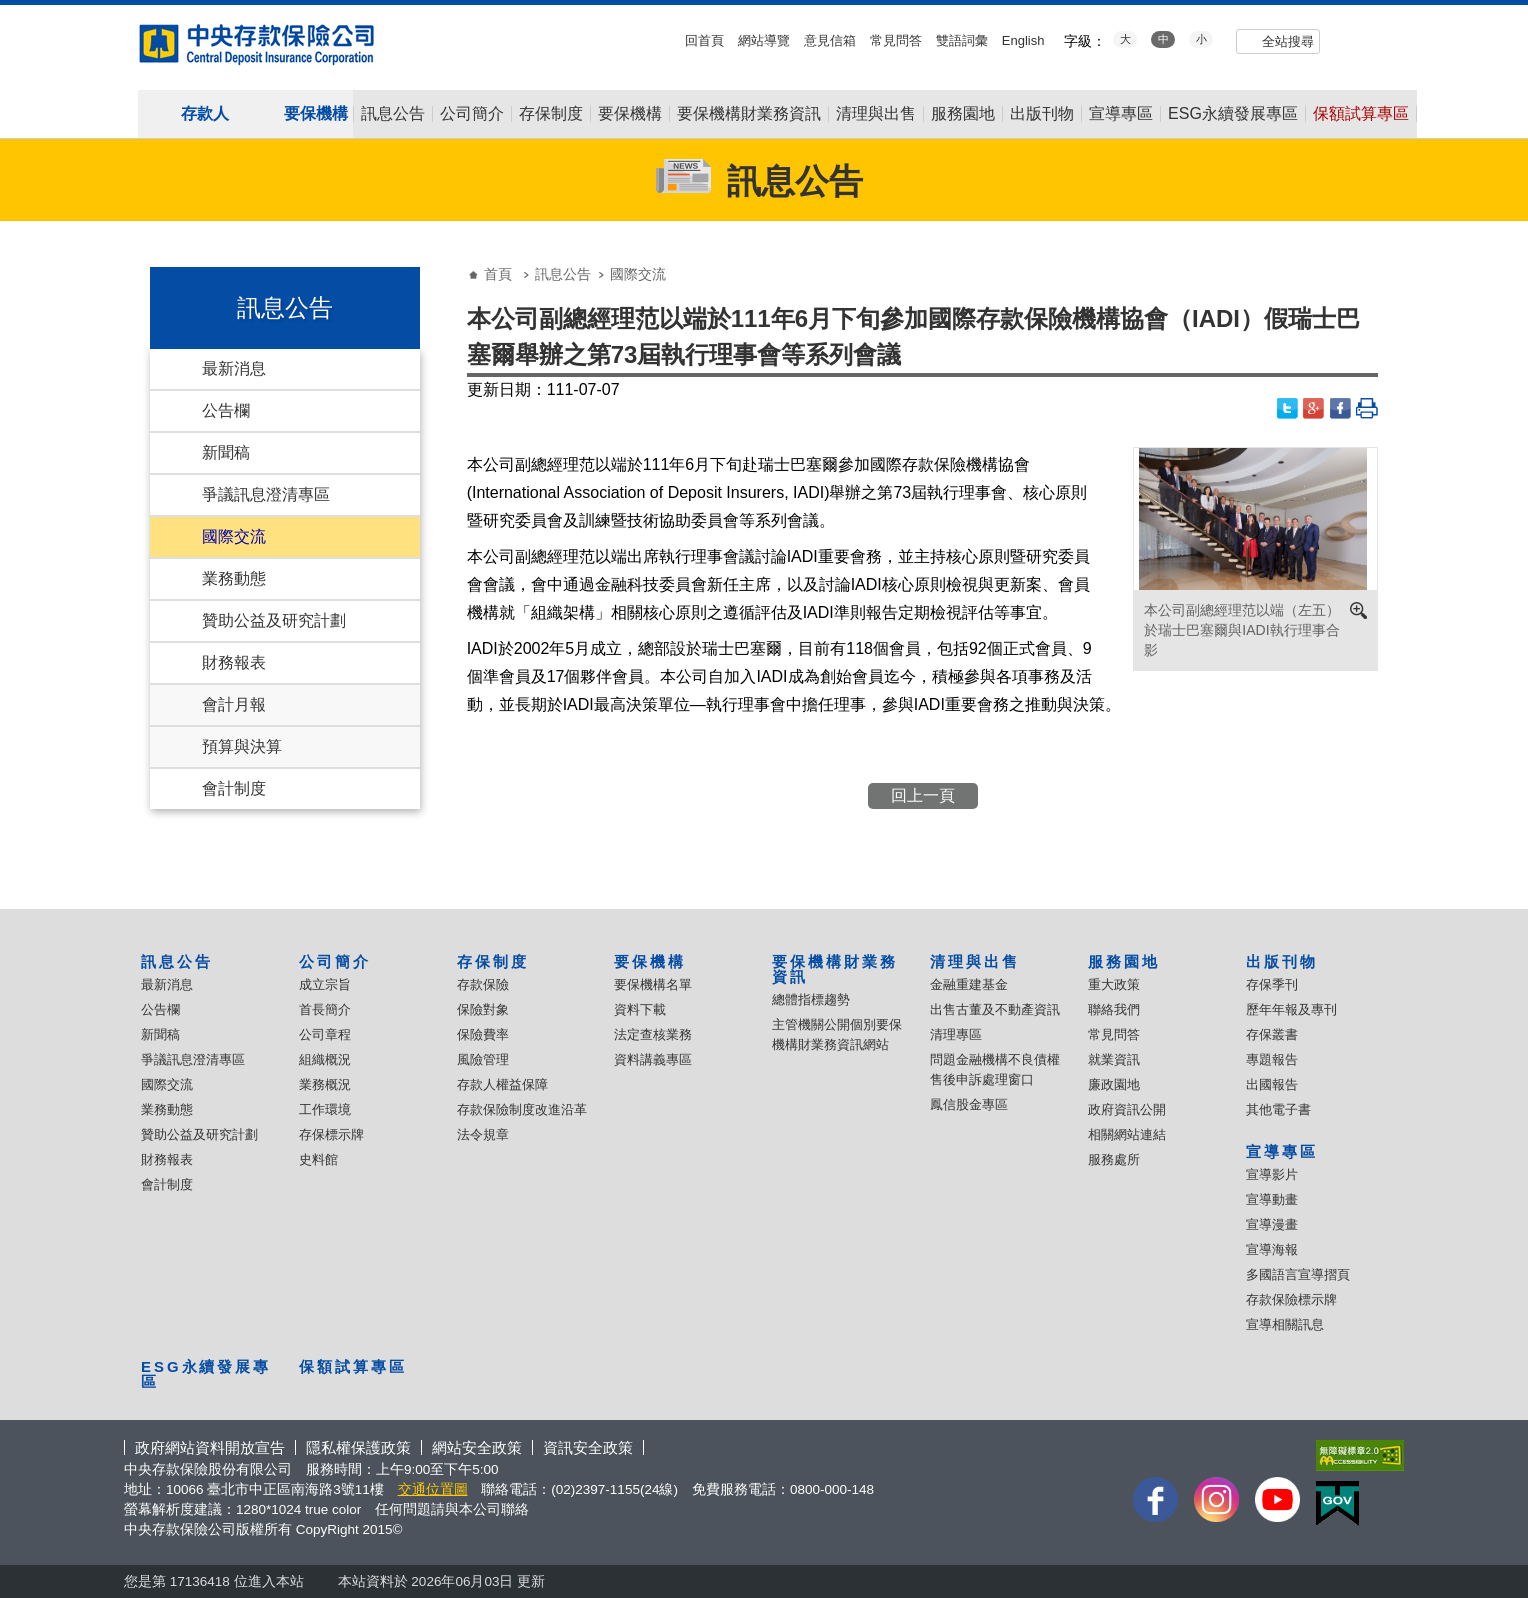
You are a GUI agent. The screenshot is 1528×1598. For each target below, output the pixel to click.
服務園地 (963, 114)
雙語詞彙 (962, 40)
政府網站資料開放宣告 (210, 1447)
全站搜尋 (1288, 41)
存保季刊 (1272, 984)
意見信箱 (830, 40)
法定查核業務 (653, 1034)
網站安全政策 (477, 1447)
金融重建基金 (969, 984)
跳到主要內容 (10, 10)
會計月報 (234, 704)
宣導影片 (1272, 1174)
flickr (1377, 39)
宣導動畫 (1272, 1199)
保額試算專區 (1361, 114)
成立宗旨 (325, 984)
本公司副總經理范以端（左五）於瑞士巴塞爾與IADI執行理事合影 (1242, 630)
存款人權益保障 (502, 1084)
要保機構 (316, 113)
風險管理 (483, 1059)
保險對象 (483, 1009)
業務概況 (325, 1084)
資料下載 (640, 1009)
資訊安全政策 (588, 1447)
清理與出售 (876, 114)
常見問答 (896, 40)
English (1023, 40)
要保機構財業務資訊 (749, 114)
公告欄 (226, 410)
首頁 (498, 274)
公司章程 (325, 1034)
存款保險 (483, 984)
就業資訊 (1114, 1059)
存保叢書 (1272, 1034)
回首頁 (704, 40)
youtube (1349, 39)
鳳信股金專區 (969, 1104)
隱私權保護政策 (358, 1447)
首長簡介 (325, 1009)
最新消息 (234, 368)
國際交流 (234, 536)
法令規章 (483, 1134)
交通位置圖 (433, 1489)
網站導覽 (764, 40)
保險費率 (483, 1034)
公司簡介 (472, 114)
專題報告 (1272, 1059)
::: (6, 12)
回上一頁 (923, 795)
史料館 (318, 1159)
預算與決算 (242, 746)
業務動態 (234, 578)
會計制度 (234, 788)
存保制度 (551, 114)
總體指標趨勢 (811, 999)
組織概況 (325, 1059)
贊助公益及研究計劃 (274, 620)
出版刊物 (1042, 114)
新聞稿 (226, 452)
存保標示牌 (331, 1134)
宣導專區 (1121, 114)
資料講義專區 (653, 1059)
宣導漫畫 (1272, 1224)
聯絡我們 (1114, 1009)
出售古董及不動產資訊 (995, 1009)
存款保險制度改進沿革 (522, 1109)
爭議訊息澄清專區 (266, 494)
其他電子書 (1278, 1109)
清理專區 (956, 1034)
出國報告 (1272, 1084)
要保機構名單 (653, 984)
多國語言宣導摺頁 (1298, 1274)
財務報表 (234, 662)
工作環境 (325, 1109)
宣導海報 (1272, 1249)
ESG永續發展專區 (1233, 114)
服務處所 (1114, 1159)
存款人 (205, 113)
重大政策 (1114, 984)
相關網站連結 (1127, 1134)
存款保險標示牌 (1291, 1299)
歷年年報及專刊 (1291, 1009)
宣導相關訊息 (1285, 1324)
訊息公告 (393, 114)
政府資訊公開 (1127, 1109)
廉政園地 (1114, 1084)
